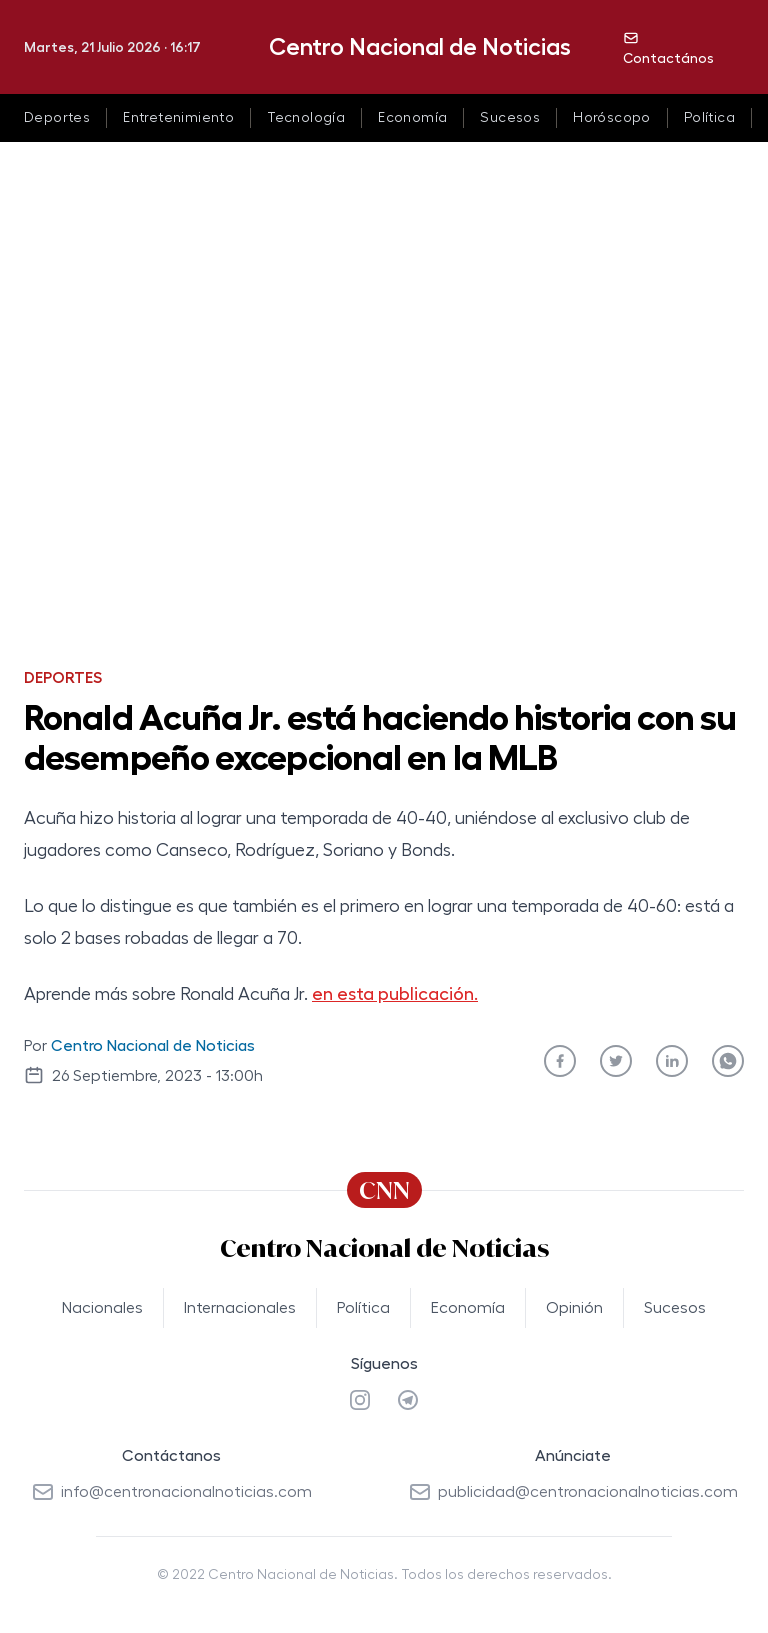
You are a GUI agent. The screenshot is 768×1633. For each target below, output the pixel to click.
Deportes (57, 118)
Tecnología (306, 118)
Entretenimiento (178, 118)
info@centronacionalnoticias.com (171, 1492)
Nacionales (102, 1308)
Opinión (574, 1308)
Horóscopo (612, 118)
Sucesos (510, 118)
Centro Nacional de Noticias (420, 47)
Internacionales (240, 1308)
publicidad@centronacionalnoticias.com (573, 1492)
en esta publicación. (395, 994)
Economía (412, 118)
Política (709, 118)
